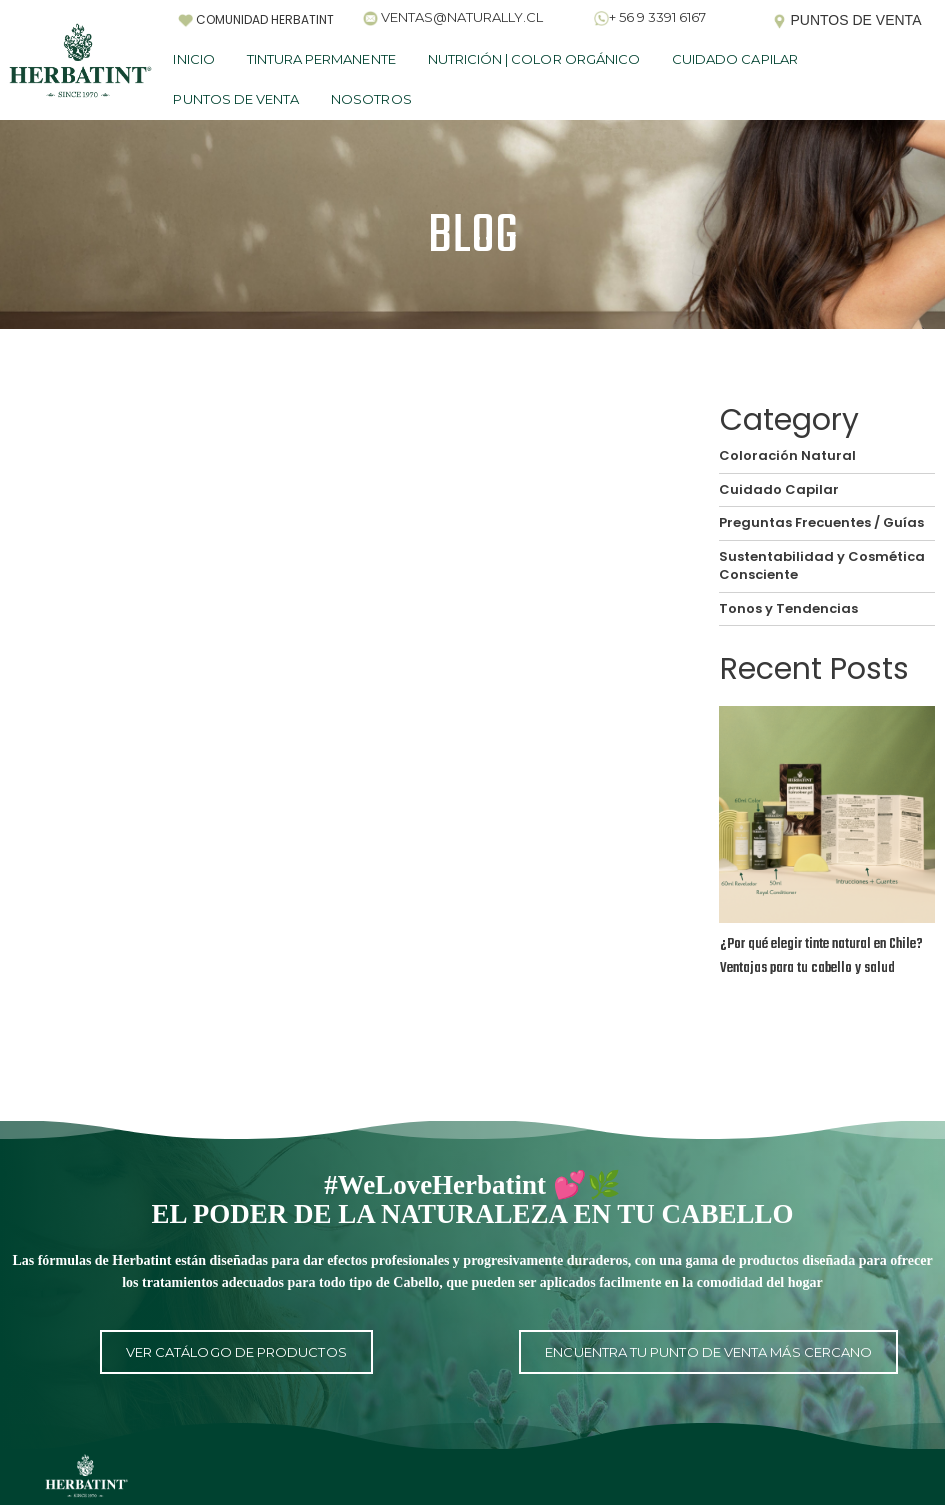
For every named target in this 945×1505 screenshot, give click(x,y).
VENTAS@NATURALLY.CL (462, 17)
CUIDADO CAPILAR (735, 59)
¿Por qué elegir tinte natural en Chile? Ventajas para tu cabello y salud (821, 956)
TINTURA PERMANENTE (321, 59)
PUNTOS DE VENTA (236, 99)
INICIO (193, 59)
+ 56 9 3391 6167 (657, 17)
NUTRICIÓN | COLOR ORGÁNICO (534, 59)
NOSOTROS (371, 99)
